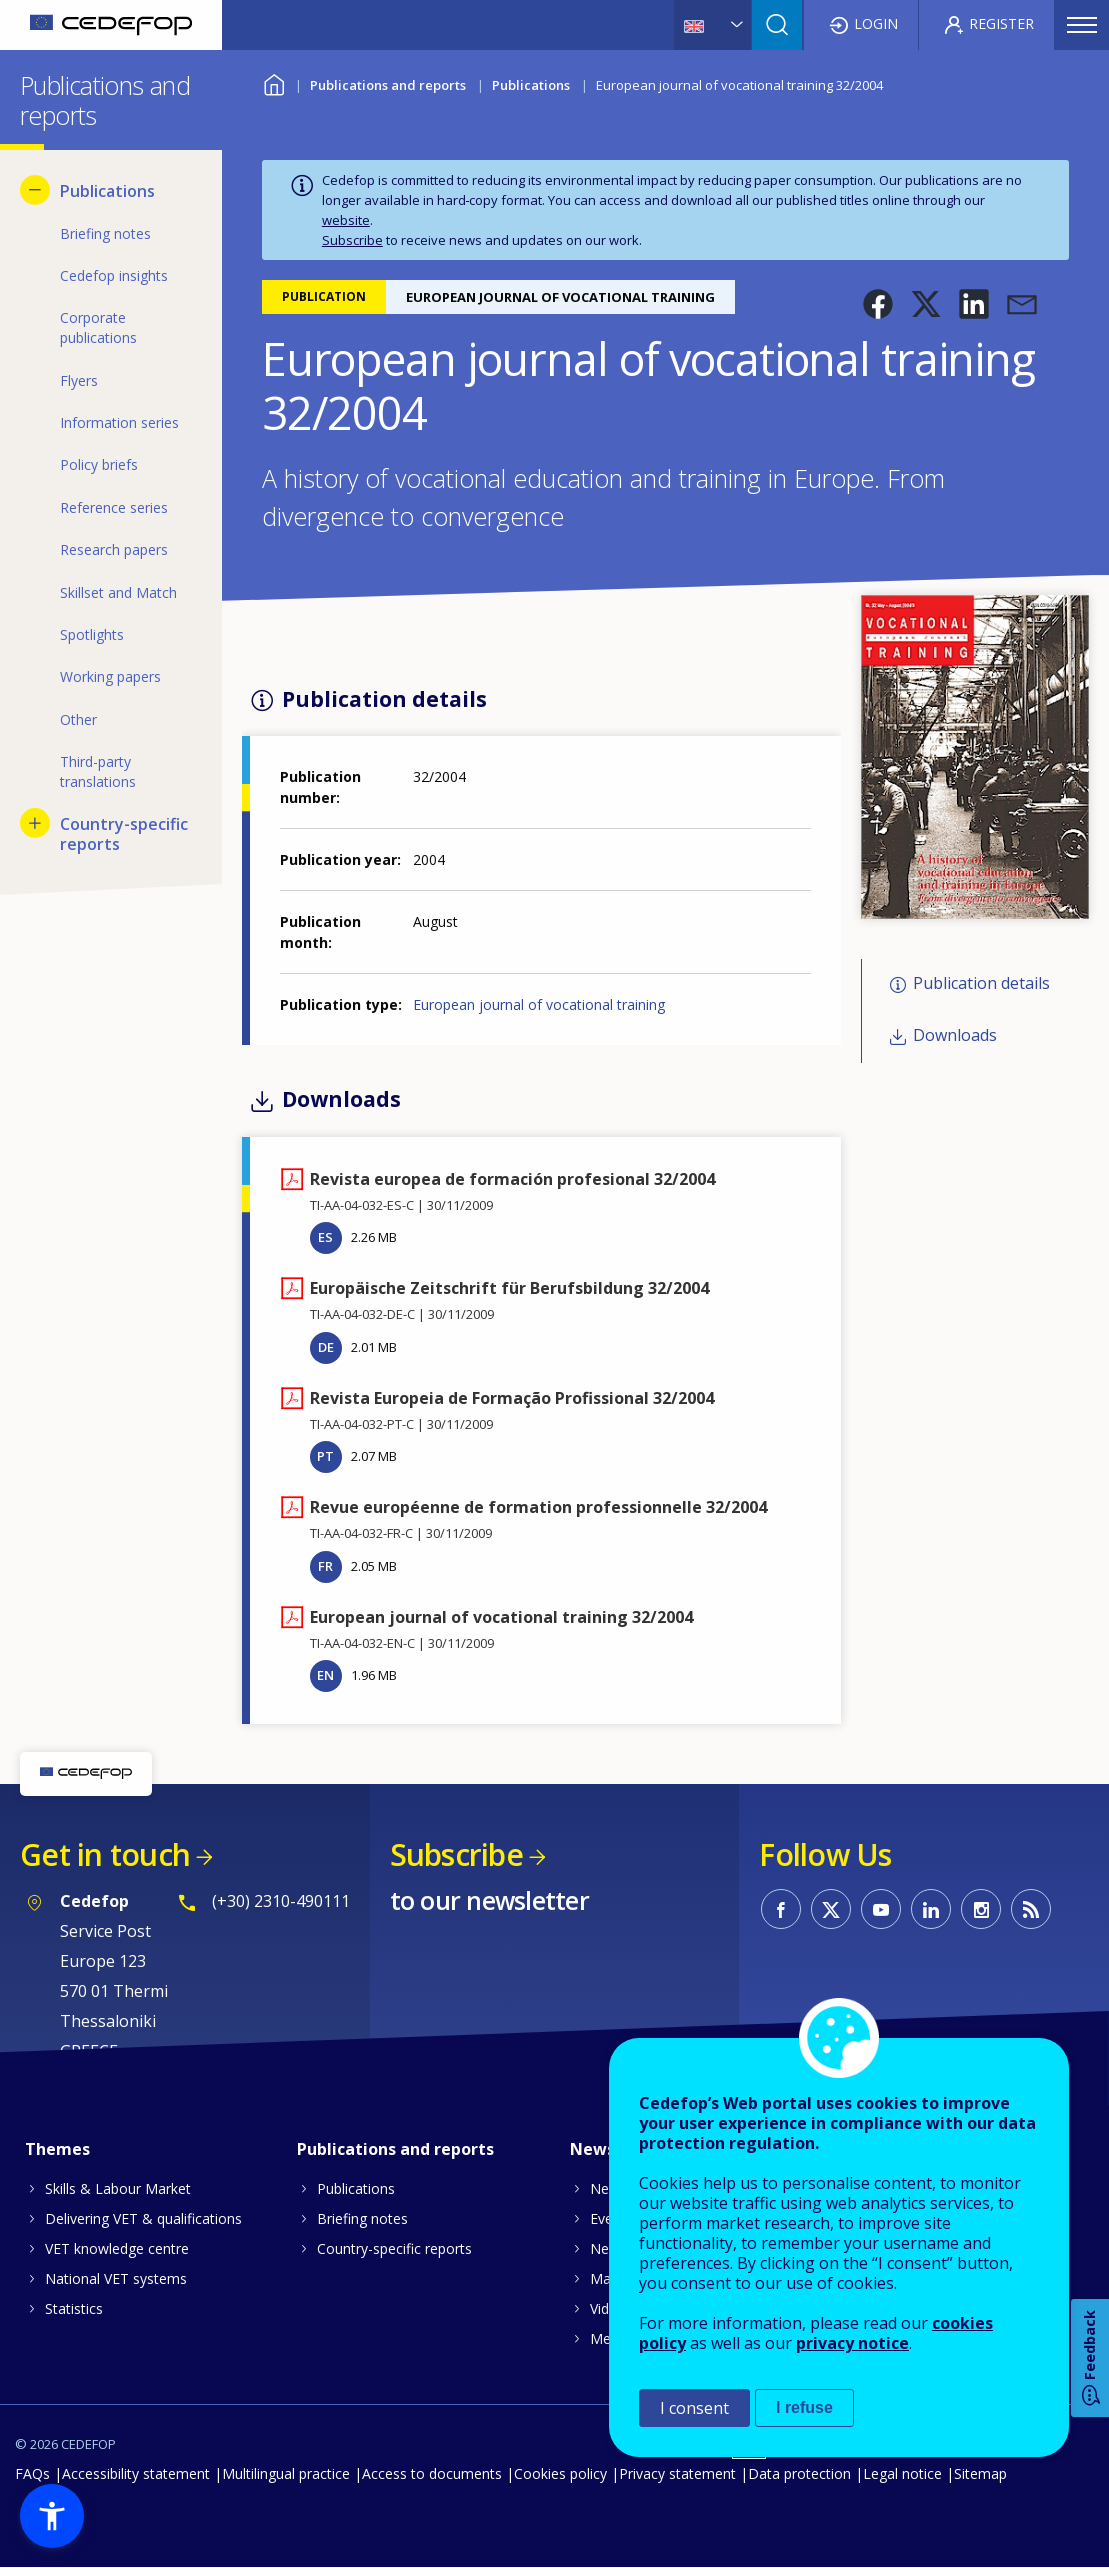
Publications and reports (388, 85)
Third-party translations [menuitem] (98, 771)
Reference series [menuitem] (114, 507)
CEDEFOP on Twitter (831, 1909)
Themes (57, 2149)
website (346, 220)
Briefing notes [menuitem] (105, 233)
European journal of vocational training (539, 1004)
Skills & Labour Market (118, 2188)
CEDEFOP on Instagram (981, 1909)
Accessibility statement (136, 2473)
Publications (531, 85)
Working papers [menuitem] (110, 676)
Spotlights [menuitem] (92, 634)
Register (1001, 23)
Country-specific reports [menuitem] (124, 834)
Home (274, 82)
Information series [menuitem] (119, 422)
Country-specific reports (394, 2248)
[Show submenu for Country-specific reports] (35, 823)
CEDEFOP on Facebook (781, 1909)
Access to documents (432, 2473)
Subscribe (352, 240)
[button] (878, 304)
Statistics (74, 2308)
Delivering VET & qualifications (143, 2218)
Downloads (955, 1036)
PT (325, 1456)
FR (325, 1566)
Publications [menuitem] (107, 191)
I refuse (804, 2407)
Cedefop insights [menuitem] (114, 275)
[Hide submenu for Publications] (35, 190)
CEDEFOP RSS (1031, 1909)
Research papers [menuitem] (114, 549)
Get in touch (105, 1854)
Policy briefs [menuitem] (99, 464)
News (608, 2188)
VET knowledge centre (117, 2248)
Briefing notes (362, 2218)
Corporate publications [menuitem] (98, 327)
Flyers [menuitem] (79, 380)
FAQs (32, 2473)
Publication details (981, 983)
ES (325, 1237)
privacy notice (852, 2343)
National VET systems (116, 2278)
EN (325, 1675)
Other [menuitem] (78, 719)
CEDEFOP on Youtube (881, 1909)
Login (876, 23)
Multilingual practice (286, 2473)
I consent (694, 2408)
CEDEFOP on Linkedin (931, 1909)
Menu (1082, 25)
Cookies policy (560, 2473)
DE (326, 1347)
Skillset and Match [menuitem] (118, 592)
